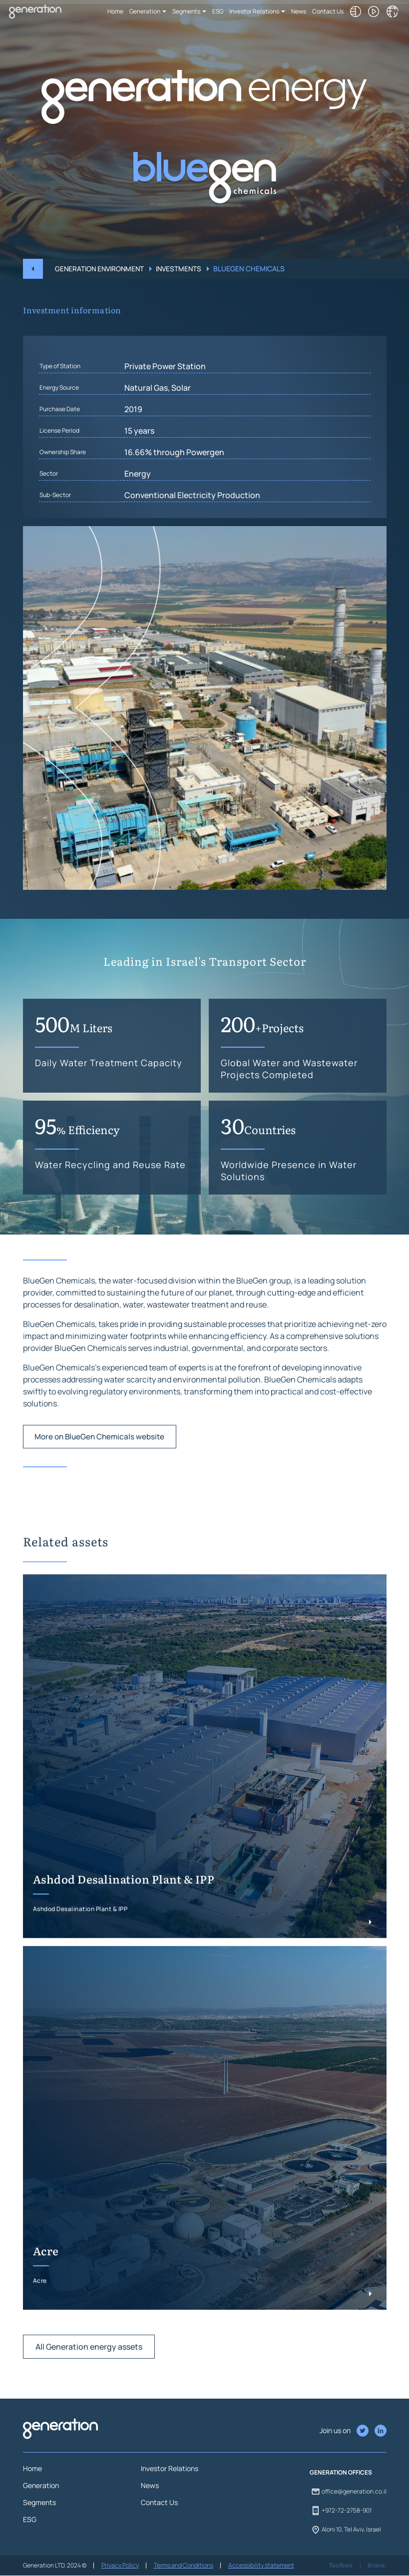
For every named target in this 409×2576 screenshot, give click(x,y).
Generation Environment (101, 268)
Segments (189, 11)
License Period (59, 474)
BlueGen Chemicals (253, 268)
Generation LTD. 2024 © (54, 2566)
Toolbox (342, 2566)
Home (118, 11)
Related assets (65, 1585)
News (301, 11)
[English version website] (394, 11)
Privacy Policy (120, 2566)
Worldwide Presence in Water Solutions (289, 1214)
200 (262, 1066)
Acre (46, 2295)
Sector (48, 517)
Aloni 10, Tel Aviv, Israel (345, 2530)
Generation (147, 11)
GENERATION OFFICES (341, 2473)
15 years (139, 474)
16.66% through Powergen (174, 495)
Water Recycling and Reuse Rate (110, 1208)
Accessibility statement (260, 2566)
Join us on (335, 2431)
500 (73, 1066)
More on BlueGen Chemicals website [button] (103, 1480)
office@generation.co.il (348, 2492)
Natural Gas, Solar (157, 431)
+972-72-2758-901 (341, 2511)
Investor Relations (257, 11)
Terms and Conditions (183, 2566)
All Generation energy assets (88, 2390)
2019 (133, 452)
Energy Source (59, 431)
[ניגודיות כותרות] (358, 11)
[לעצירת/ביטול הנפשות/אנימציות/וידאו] (376, 11)
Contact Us (330, 11)
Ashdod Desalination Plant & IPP (124, 1923)
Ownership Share (62, 495)
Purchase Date (59, 452)
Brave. (377, 2566)
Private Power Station (165, 409)
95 (77, 1168)
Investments (182, 268)
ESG (220, 11)
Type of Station (59, 409)
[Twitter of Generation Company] (381, 2431)
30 (258, 1168)
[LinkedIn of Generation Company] (363, 2431)
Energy (137, 517)
